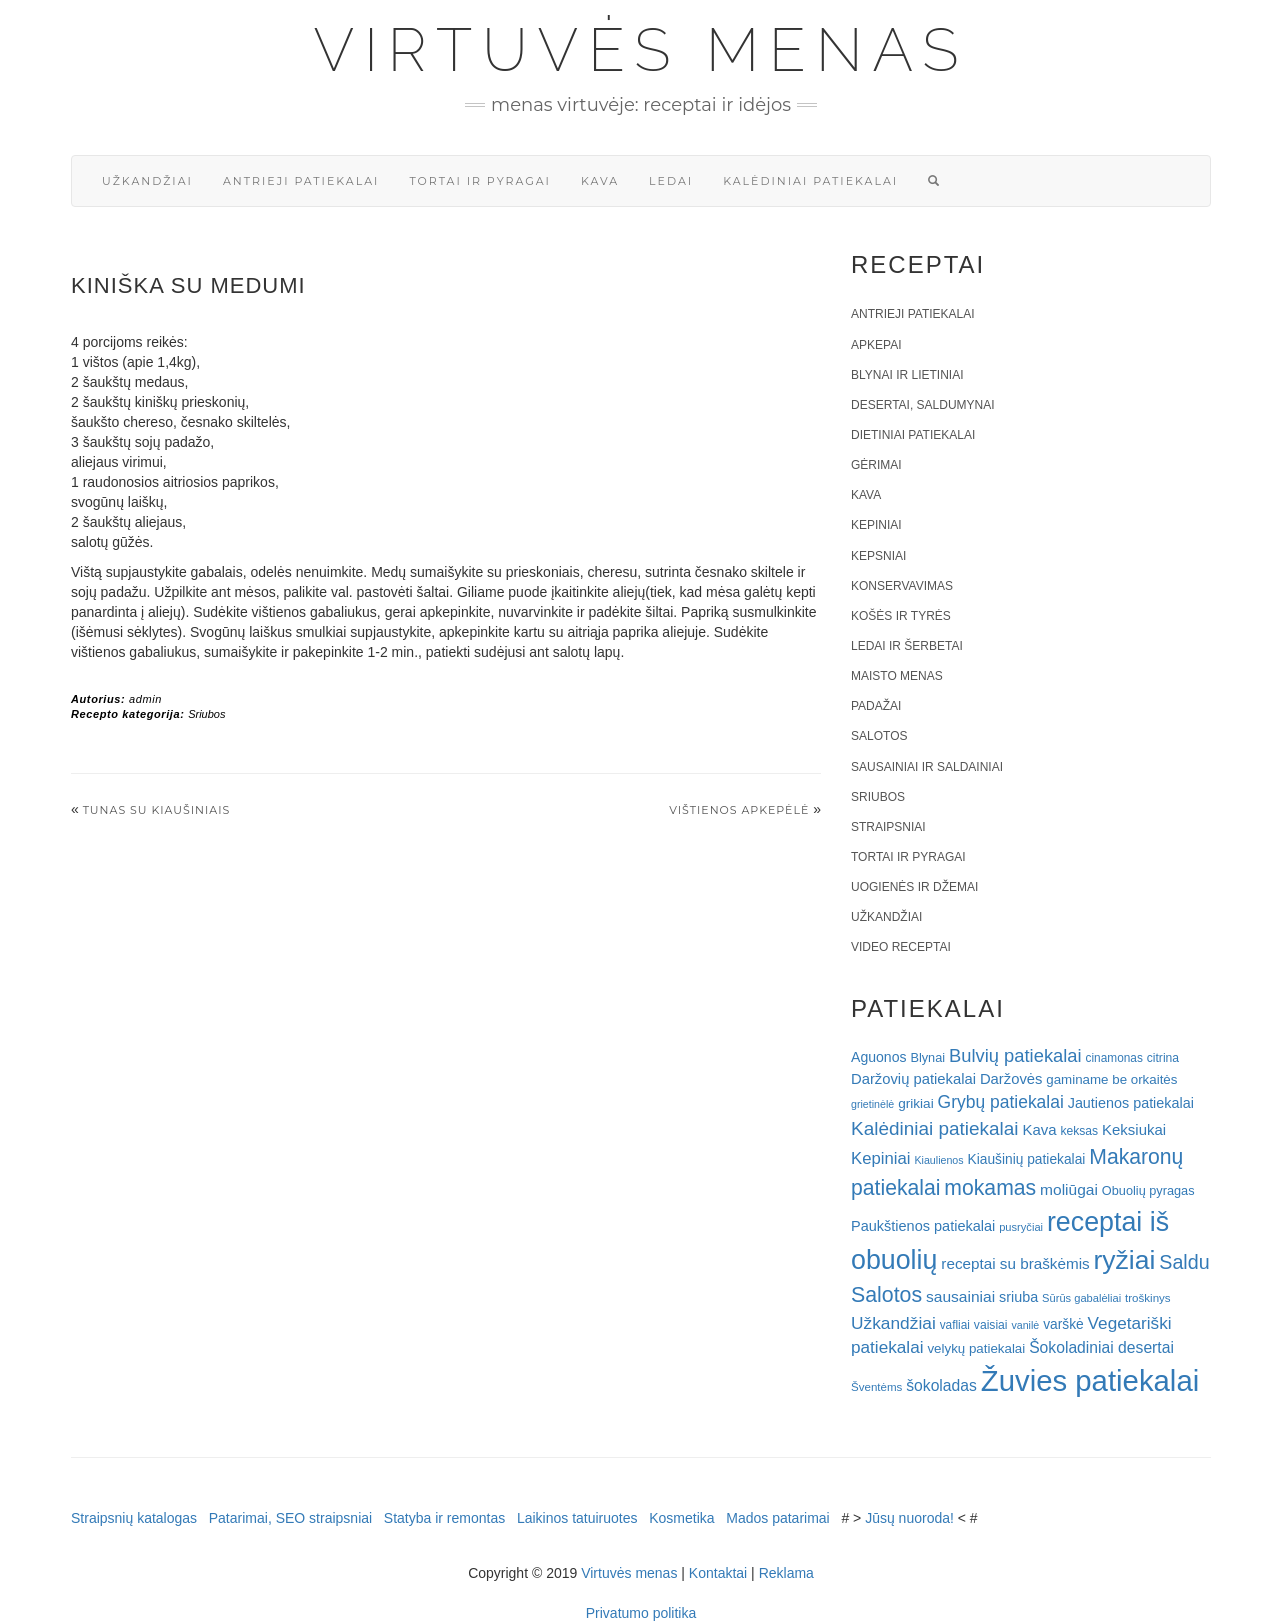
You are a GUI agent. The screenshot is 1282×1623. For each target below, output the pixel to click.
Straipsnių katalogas (134, 1518)
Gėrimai (876, 465)
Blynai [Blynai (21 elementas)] (927, 1057)
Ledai (671, 181)
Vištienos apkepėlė (739, 810)
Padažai (876, 706)
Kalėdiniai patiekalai (810, 181)
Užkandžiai (147, 181)
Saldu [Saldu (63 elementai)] (1184, 1262)
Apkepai (876, 345)
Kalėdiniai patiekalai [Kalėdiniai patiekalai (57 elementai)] (935, 1128)
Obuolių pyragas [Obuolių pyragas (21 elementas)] (1148, 1190)
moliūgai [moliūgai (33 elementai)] (1069, 1189)
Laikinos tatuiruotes (577, 1518)
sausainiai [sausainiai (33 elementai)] (960, 1296)
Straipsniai (888, 827)
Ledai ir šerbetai (907, 646)
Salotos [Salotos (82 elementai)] (886, 1295)
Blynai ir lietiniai (907, 375)
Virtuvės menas (641, 50)
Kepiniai (876, 525)
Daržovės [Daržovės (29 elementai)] (1011, 1079)
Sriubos (206, 714)
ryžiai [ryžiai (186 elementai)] (1125, 1260)
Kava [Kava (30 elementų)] (1039, 1129)
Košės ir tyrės (901, 616)
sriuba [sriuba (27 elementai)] (1018, 1297)
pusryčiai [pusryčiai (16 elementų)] (1021, 1227)
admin (145, 699)
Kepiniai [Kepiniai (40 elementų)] (881, 1158)
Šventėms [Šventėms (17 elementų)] (876, 1387)
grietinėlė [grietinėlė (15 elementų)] (872, 1104)
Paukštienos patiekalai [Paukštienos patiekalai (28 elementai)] (923, 1226)
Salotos (879, 736)
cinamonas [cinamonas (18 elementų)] (1114, 1058)
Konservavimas (902, 586)
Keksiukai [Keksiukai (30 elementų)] (1134, 1129)
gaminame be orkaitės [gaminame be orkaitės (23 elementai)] (1111, 1079)
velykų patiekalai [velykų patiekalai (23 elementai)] (976, 1348)
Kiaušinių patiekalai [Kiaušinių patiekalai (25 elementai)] (1027, 1159)
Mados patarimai (778, 1518)
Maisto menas (897, 676)
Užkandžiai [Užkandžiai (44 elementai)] (893, 1323)
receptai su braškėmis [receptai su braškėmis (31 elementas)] (1015, 1263)
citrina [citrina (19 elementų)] (1163, 1058)
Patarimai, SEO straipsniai (290, 1518)
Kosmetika (681, 1518)
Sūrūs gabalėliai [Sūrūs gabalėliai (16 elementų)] (1081, 1298)
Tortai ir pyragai (480, 181)
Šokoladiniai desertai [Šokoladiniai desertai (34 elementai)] (1101, 1347)
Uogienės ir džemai (914, 887)
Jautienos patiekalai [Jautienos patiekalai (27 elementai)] (1131, 1103)
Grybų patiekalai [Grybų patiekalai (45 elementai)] (1001, 1102)
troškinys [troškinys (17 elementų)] (1148, 1298)
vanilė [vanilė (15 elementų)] (1025, 1325)
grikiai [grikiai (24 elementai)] (916, 1103)
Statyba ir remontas (444, 1518)
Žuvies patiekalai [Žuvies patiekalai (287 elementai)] (1090, 1380)
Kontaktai (718, 1573)
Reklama (786, 1573)
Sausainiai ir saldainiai (927, 767)
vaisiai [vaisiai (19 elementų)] (991, 1325)
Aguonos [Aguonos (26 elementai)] (879, 1057)
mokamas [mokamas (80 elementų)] (990, 1187)
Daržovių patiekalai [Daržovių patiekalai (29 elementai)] (913, 1079)
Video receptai (901, 947)
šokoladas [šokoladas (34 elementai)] (941, 1385)
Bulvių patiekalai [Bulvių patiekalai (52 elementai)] (1015, 1055)
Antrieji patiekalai (301, 181)
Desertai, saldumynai (923, 405)
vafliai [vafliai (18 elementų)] (955, 1325)
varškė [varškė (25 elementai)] (1063, 1324)
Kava (600, 181)
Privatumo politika (641, 1613)
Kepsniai (878, 556)
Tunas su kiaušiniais (157, 810)
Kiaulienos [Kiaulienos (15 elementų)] (938, 1160)
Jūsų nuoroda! (909, 1518)
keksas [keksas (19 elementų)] (1079, 1131)
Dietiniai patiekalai (913, 435)
